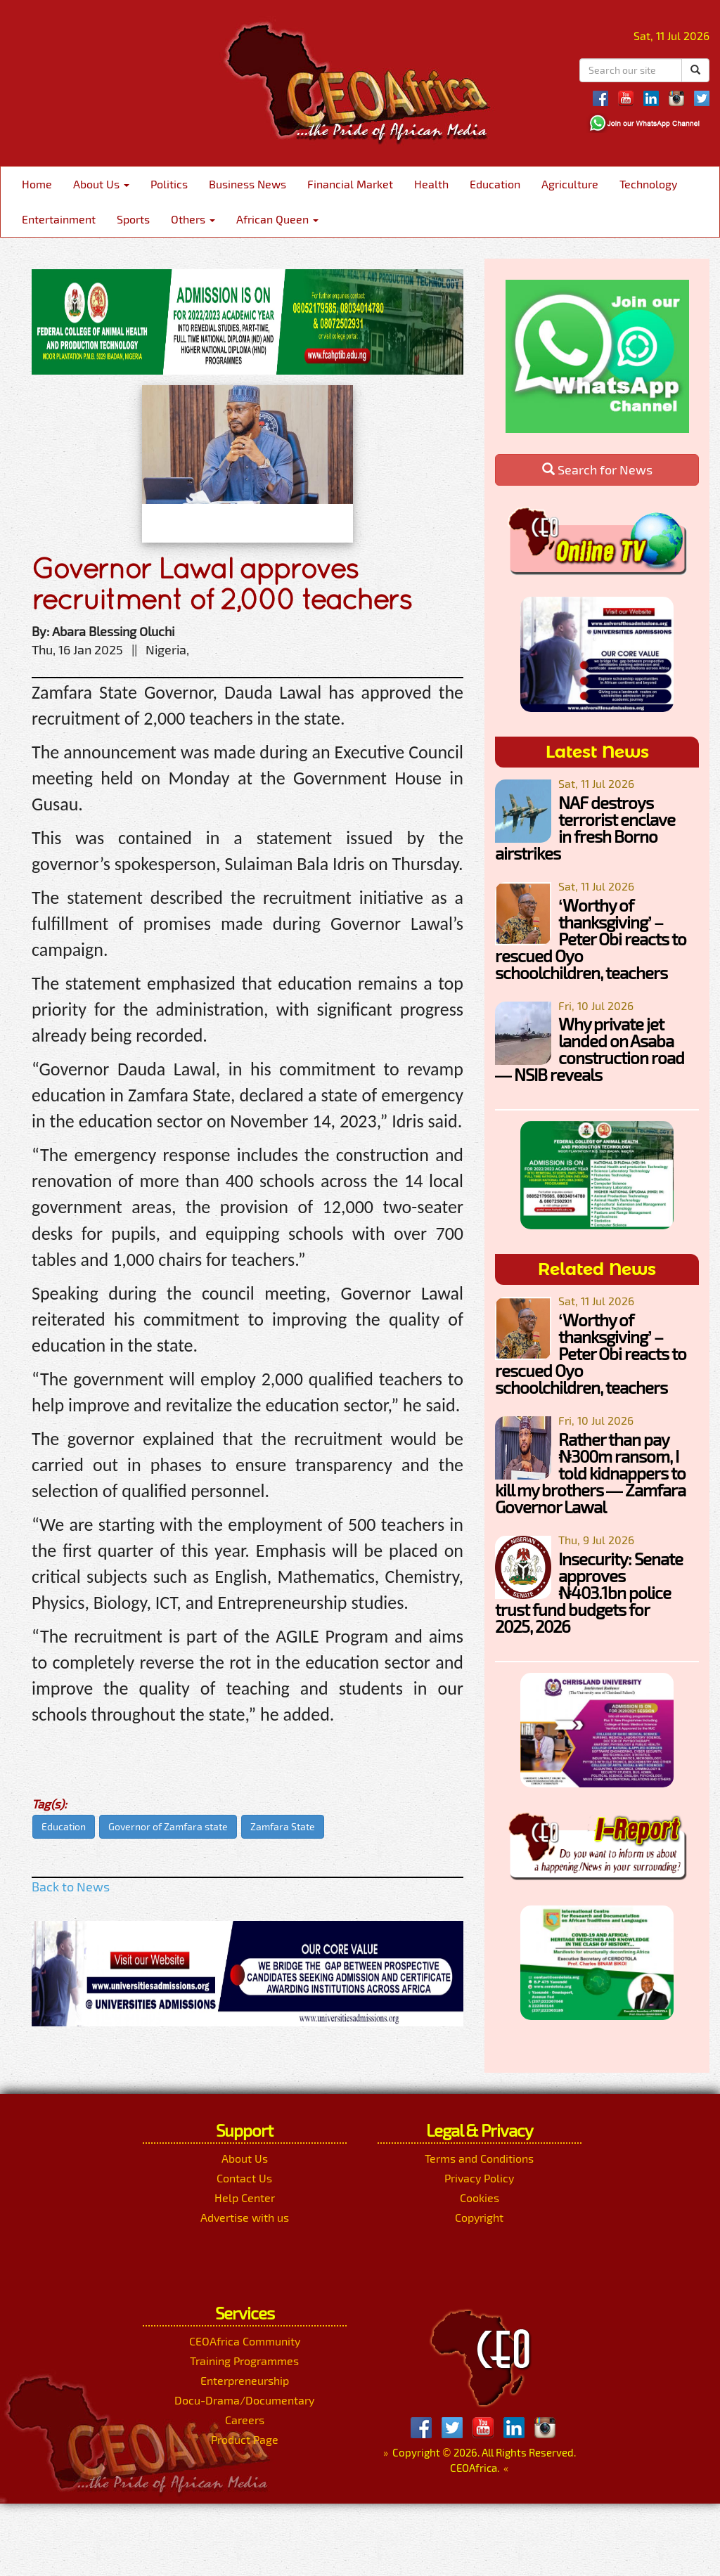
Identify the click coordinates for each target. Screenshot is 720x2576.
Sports (133, 219)
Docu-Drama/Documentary (244, 2400)
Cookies (479, 2197)
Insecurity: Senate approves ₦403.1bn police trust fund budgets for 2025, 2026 (589, 1592)
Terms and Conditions (479, 2158)
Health (431, 183)
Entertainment (59, 219)
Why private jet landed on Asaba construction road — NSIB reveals (589, 1049)
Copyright (479, 2217)
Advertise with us (244, 2217)
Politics (169, 183)
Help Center (244, 2197)
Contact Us (244, 2178)
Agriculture (569, 183)
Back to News (71, 1886)
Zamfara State (282, 1826)
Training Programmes (244, 2360)
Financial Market (350, 183)
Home (37, 183)
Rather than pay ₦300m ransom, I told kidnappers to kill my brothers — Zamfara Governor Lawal (590, 1473)
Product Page (244, 2439)
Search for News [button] (597, 469)
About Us (101, 183)
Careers (244, 2419)
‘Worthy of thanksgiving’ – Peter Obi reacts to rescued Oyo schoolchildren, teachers (590, 939)
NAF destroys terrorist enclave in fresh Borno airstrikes (585, 827)
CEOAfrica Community (244, 2341)
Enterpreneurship (244, 2380)
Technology (648, 183)
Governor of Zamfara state (168, 1826)
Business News (247, 183)
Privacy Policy (479, 2178)
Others (193, 219)
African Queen (277, 219)
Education (495, 183)
